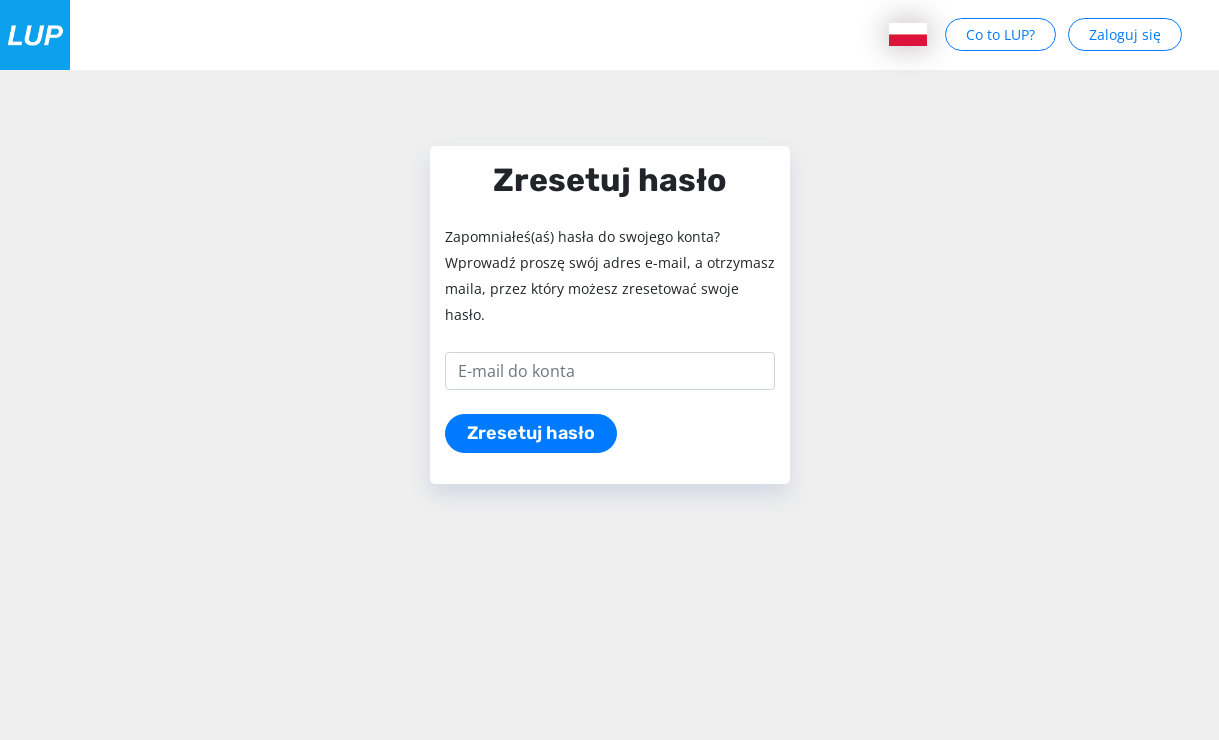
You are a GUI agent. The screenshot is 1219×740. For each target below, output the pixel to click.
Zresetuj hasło (531, 433)
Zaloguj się (1125, 34)
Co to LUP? (1000, 34)
